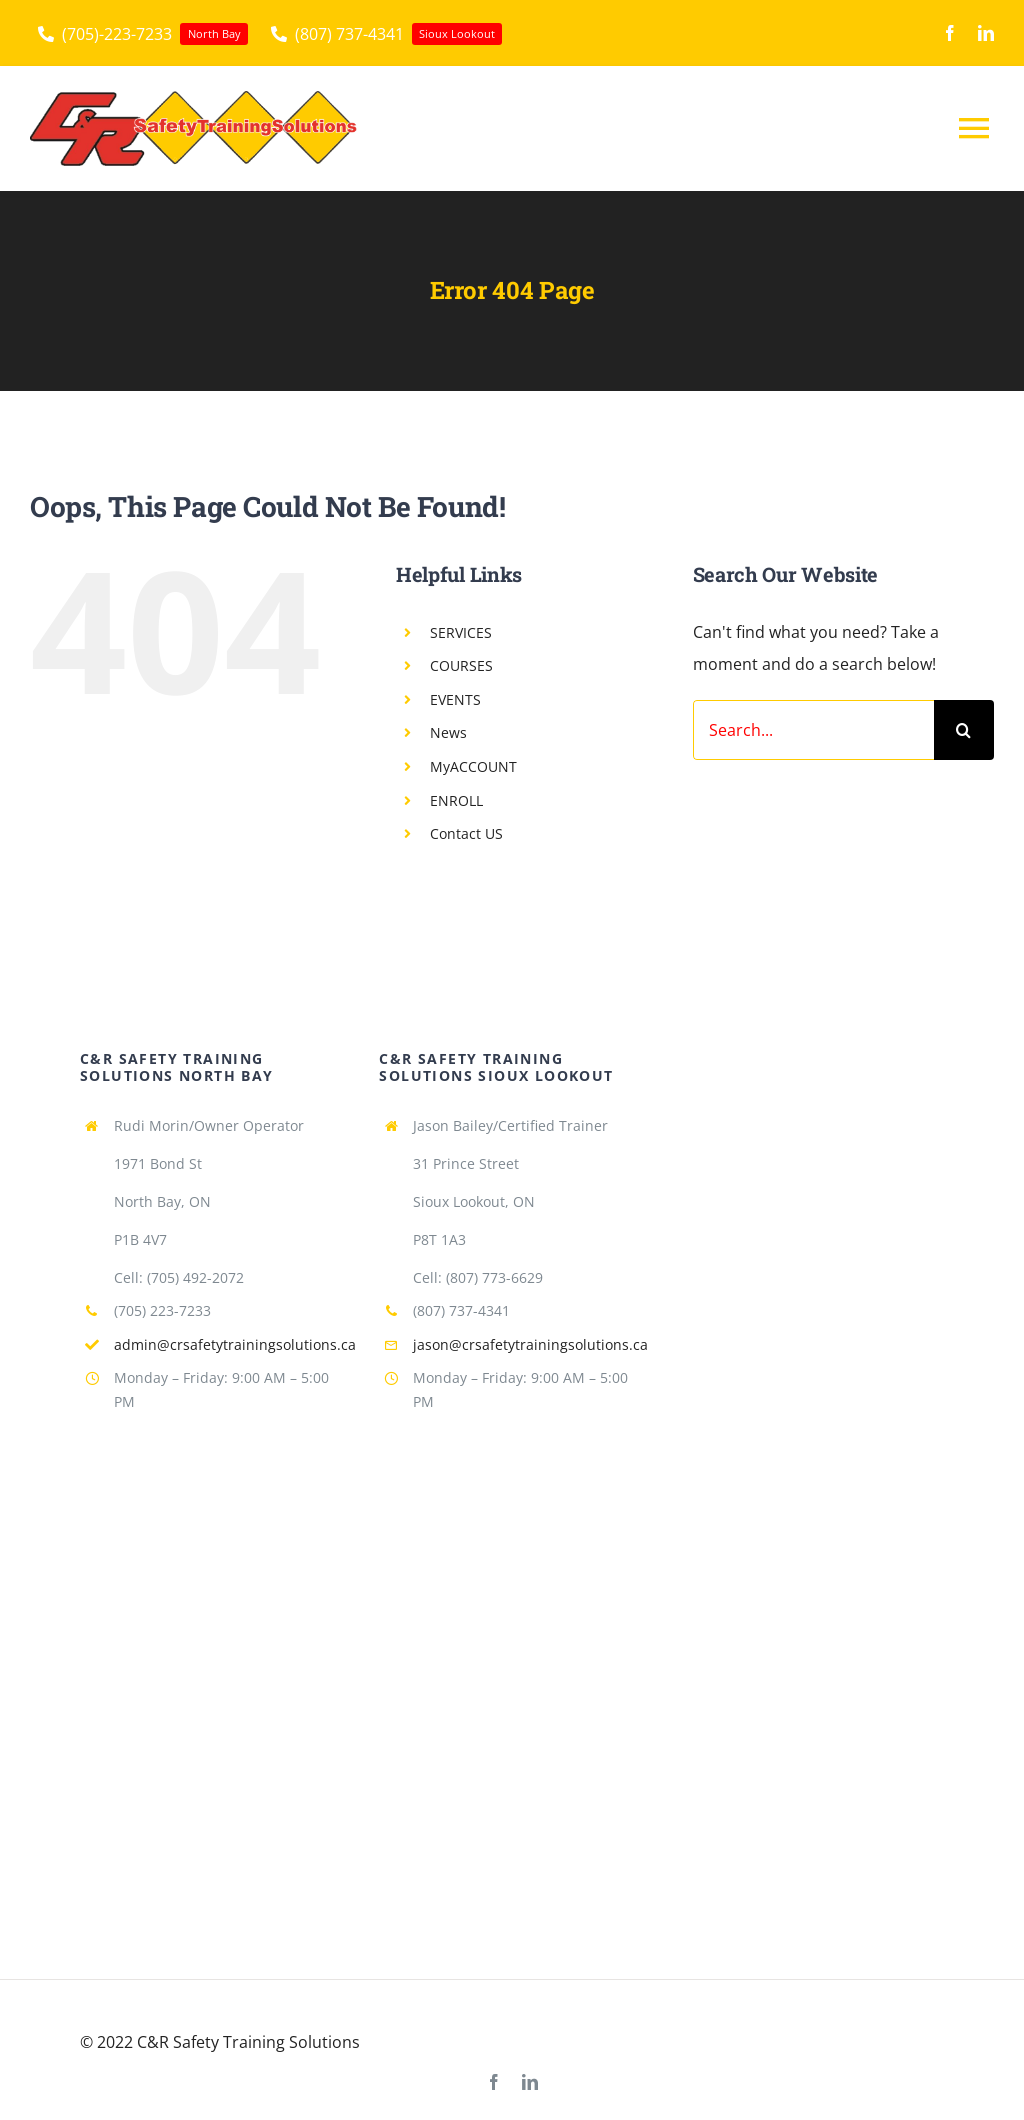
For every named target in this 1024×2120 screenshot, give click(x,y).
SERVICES (461, 632)
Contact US (466, 833)
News (448, 732)
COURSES (461, 665)
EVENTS (455, 699)
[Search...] (813, 730)
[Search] (964, 730)
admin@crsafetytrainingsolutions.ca (235, 1344)
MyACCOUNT (473, 766)
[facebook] (950, 33)
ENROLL (456, 800)
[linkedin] (986, 33)
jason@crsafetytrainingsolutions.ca (530, 1344)
